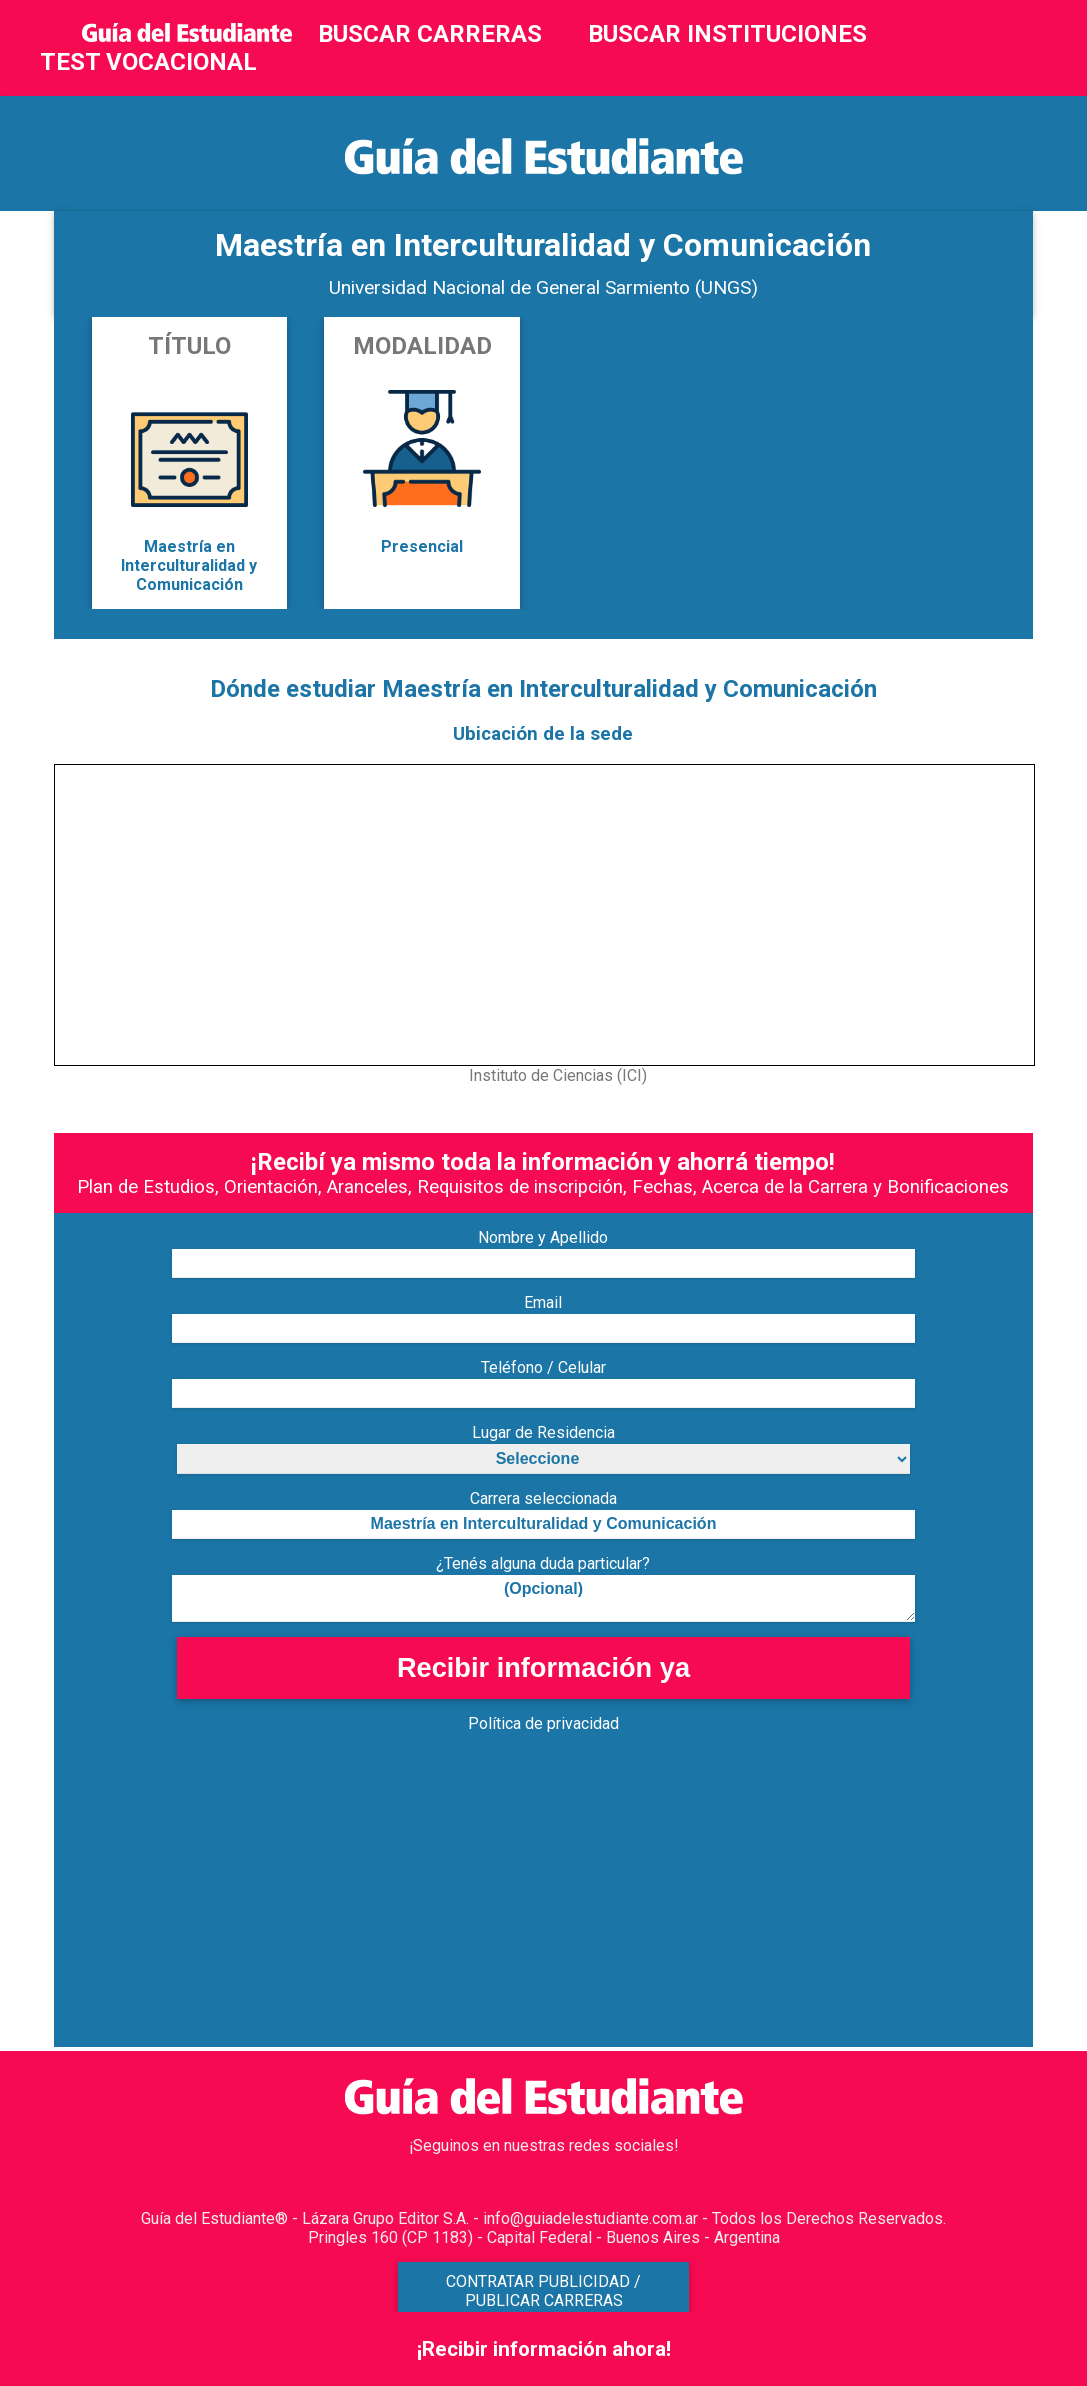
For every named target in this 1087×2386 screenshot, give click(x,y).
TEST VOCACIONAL (148, 62)
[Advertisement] (543, 1907)
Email (543, 1302)
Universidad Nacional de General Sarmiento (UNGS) (543, 287)
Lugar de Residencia (543, 1432)
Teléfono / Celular (543, 1367)
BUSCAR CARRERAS (430, 34)
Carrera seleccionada (543, 1498)
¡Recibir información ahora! (544, 2349)
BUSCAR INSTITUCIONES (727, 34)
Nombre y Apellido (543, 1237)
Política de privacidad (543, 1723)
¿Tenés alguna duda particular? (543, 1563)
